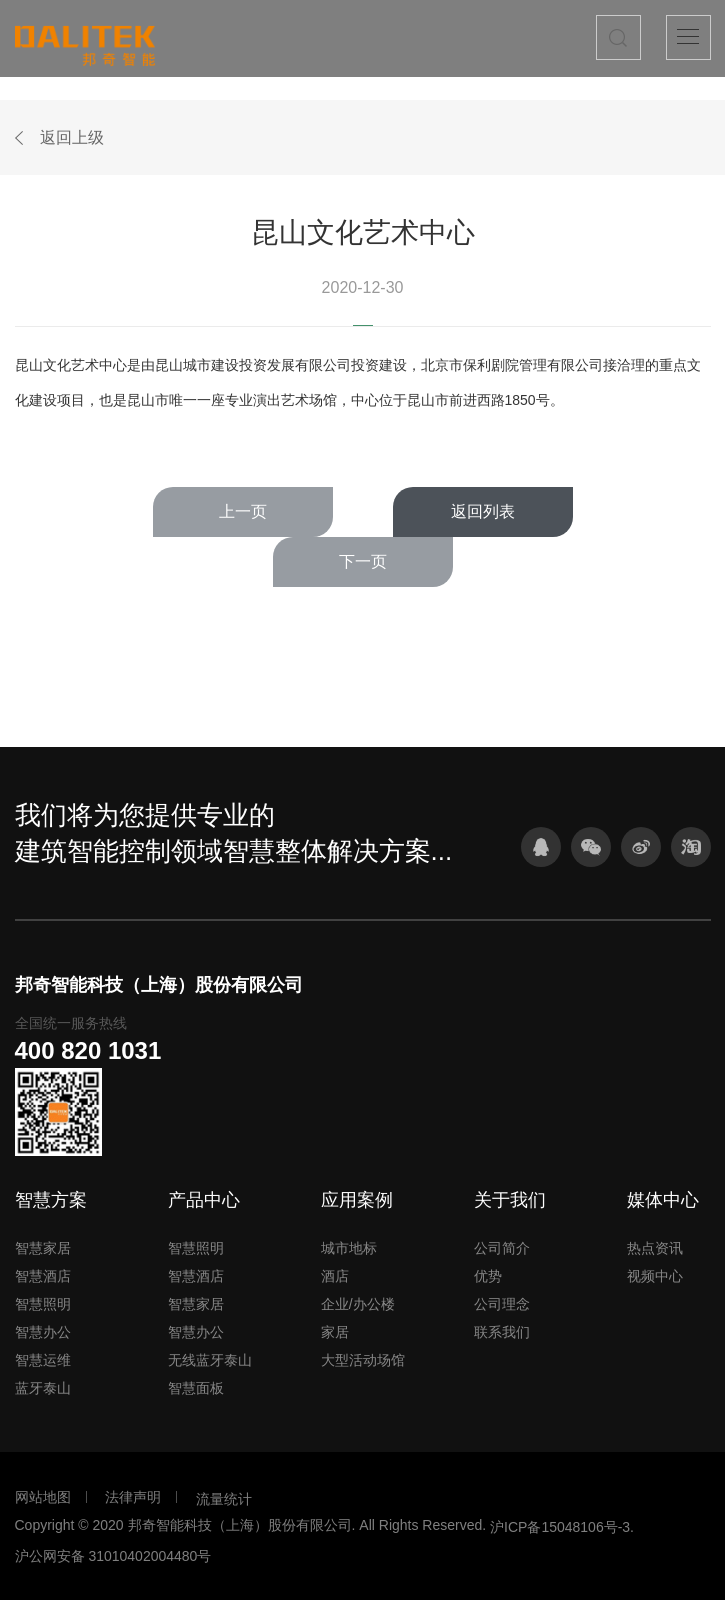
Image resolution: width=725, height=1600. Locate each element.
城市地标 (349, 1248)
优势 (488, 1276)
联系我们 (502, 1332)
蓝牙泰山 (43, 1388)
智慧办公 (43, 1332)
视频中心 (655, 1276)
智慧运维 (43, 1360)
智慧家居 (43, 1248)
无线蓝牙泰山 (210, 1360)
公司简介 (502, 1248)
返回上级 (72, 137)
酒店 (335, 1276)
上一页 (243, 511)
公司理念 (502, 1304)
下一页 (363, 561)
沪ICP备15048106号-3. (562, 1527)
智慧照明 (43, 1304)
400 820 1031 (88, 1050)
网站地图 (43, 1497)
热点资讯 (655, 1248)
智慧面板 (196, 1388)
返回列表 (483, 511)
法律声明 (133, 1497)
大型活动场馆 (363, 1360)
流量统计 (224, 1499)
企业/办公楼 (358, 1304)
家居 (335, 1332)
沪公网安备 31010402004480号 (113, 1556)
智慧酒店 (43, 1276)
